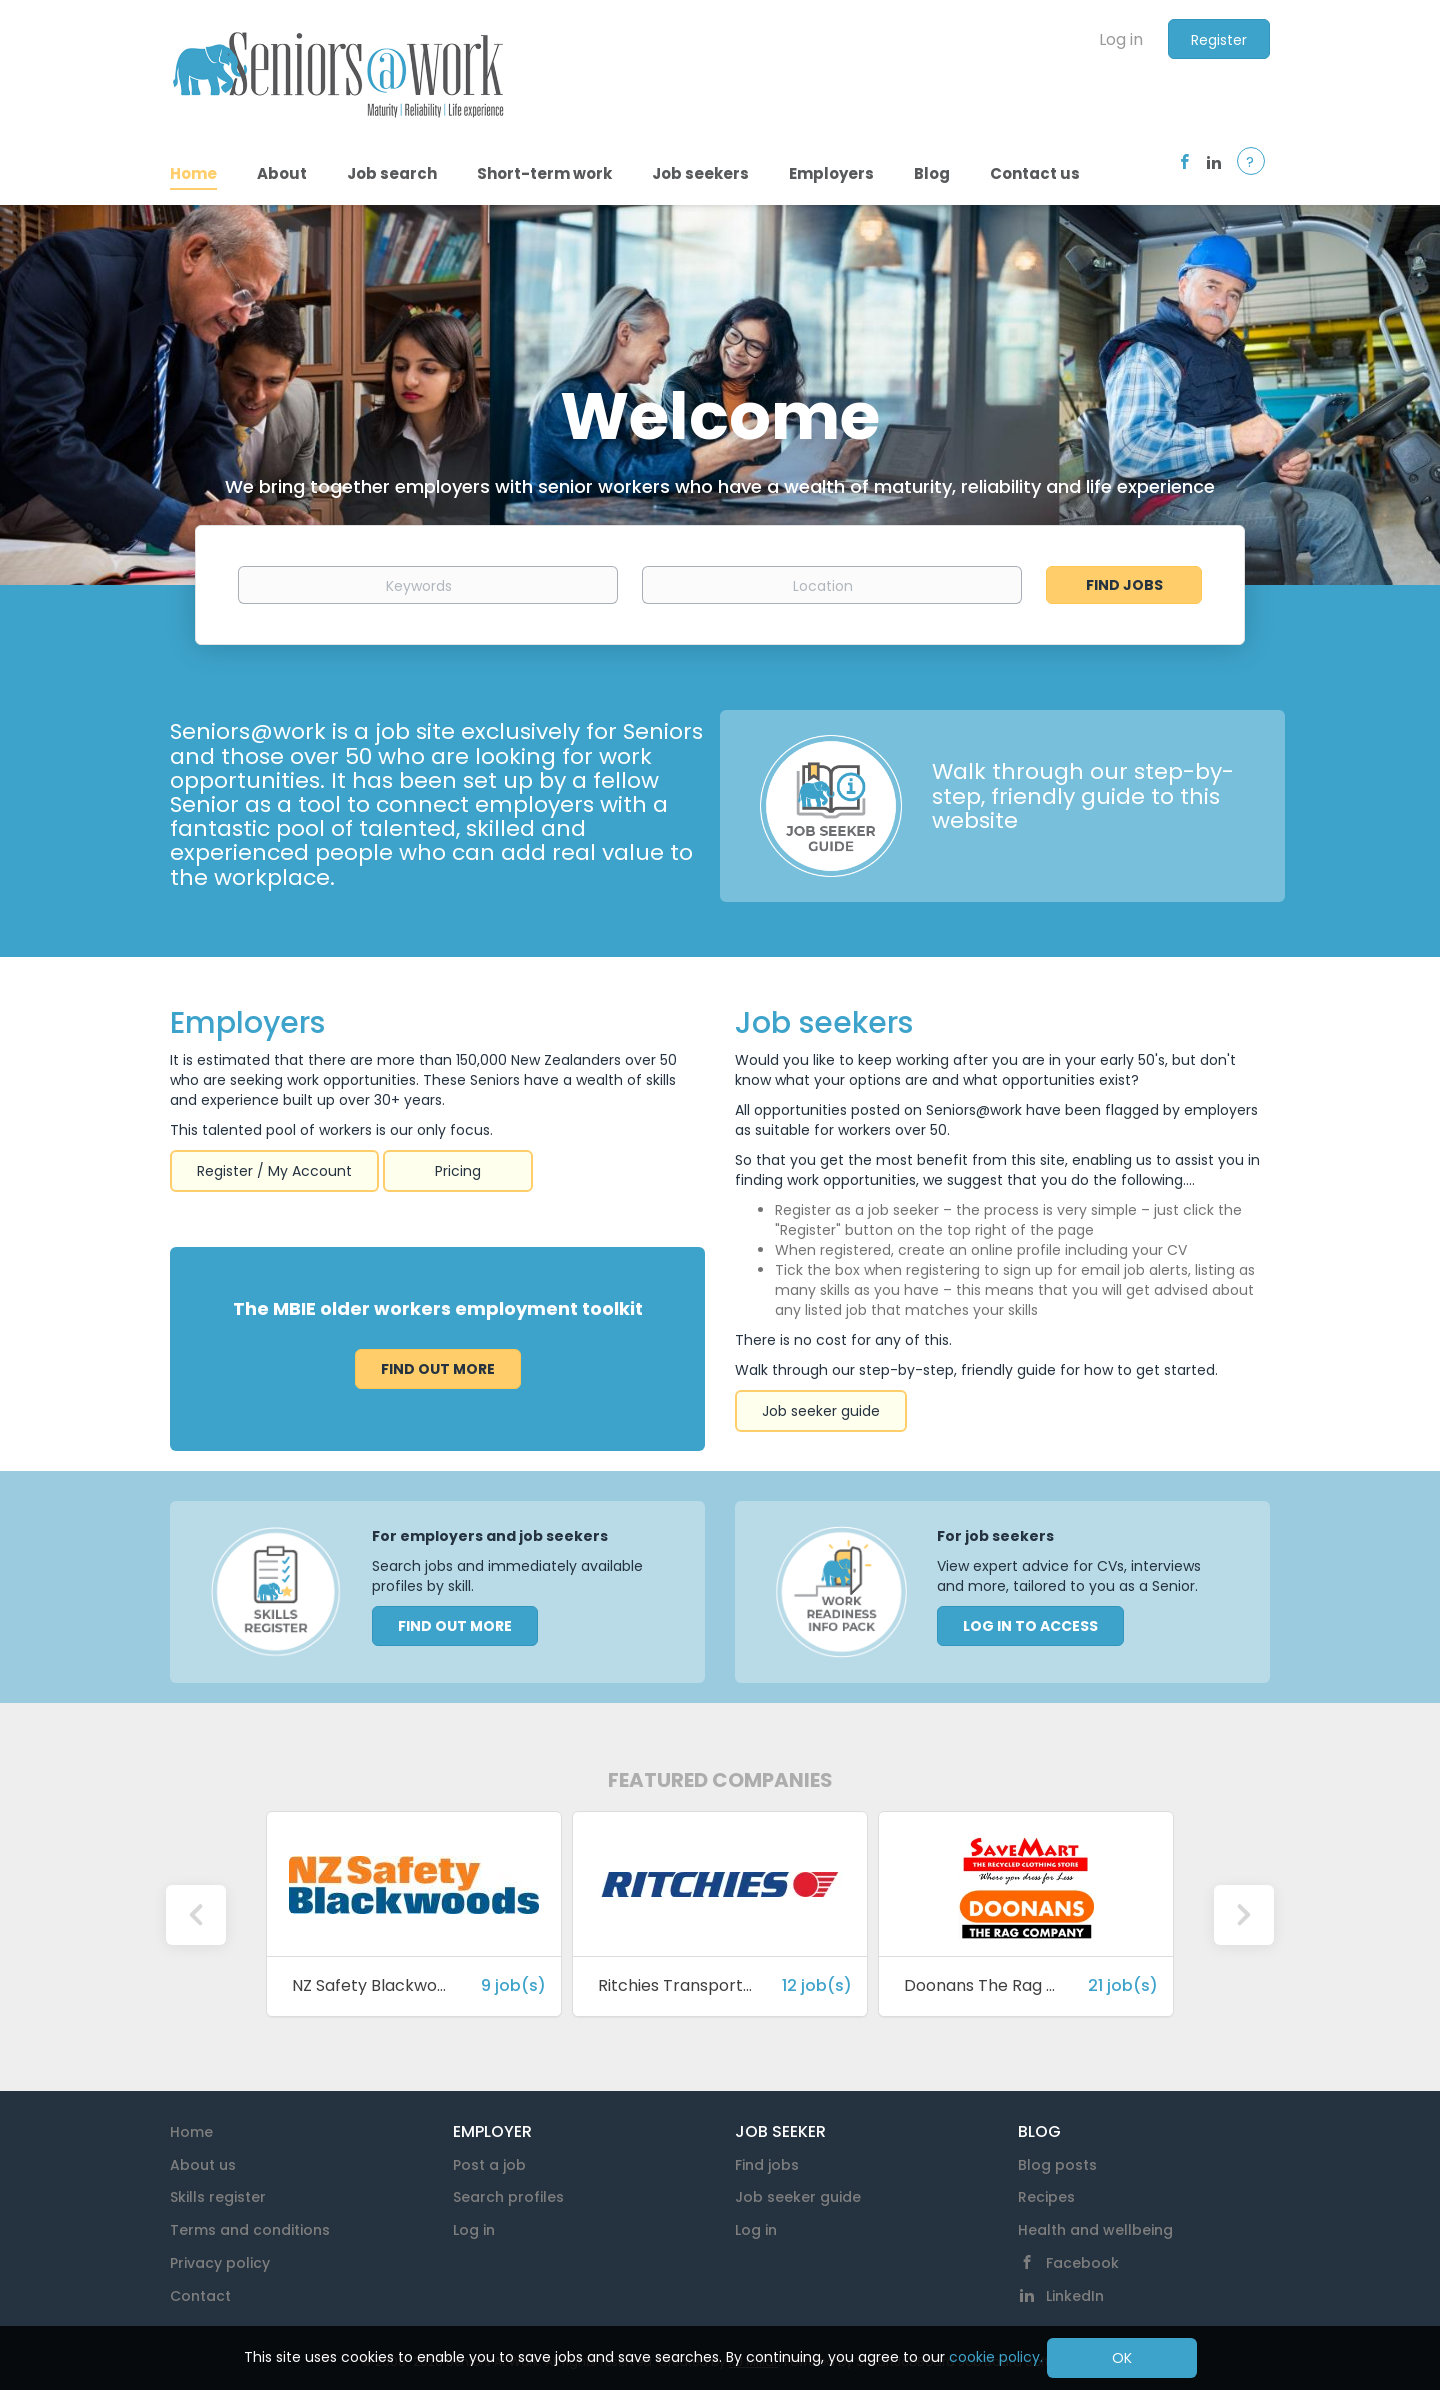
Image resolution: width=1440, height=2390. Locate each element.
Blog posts (1057, 2165)
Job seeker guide (821, 1411)
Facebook (1082, 2263)
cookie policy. (996, 2357)
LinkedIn (1075, 2296)
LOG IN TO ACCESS (1030, 1626)
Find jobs (767, 2165)
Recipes (1046, 2197)
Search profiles (508, 2197)
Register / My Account (274, 1171)
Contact (200, 2296)
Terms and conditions (250, 2230)
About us (203, 2165)
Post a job (489, 2165)
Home (191, 2132)
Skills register (218, 2197)
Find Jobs (1124, 585)
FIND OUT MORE (455, 1626)
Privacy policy (220, 2263)
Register (1219, 40)
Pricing (458, 1171)
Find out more (438, 1369)
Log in (1121, 39)
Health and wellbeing (1095, 2230)
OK (1122, 2358)
